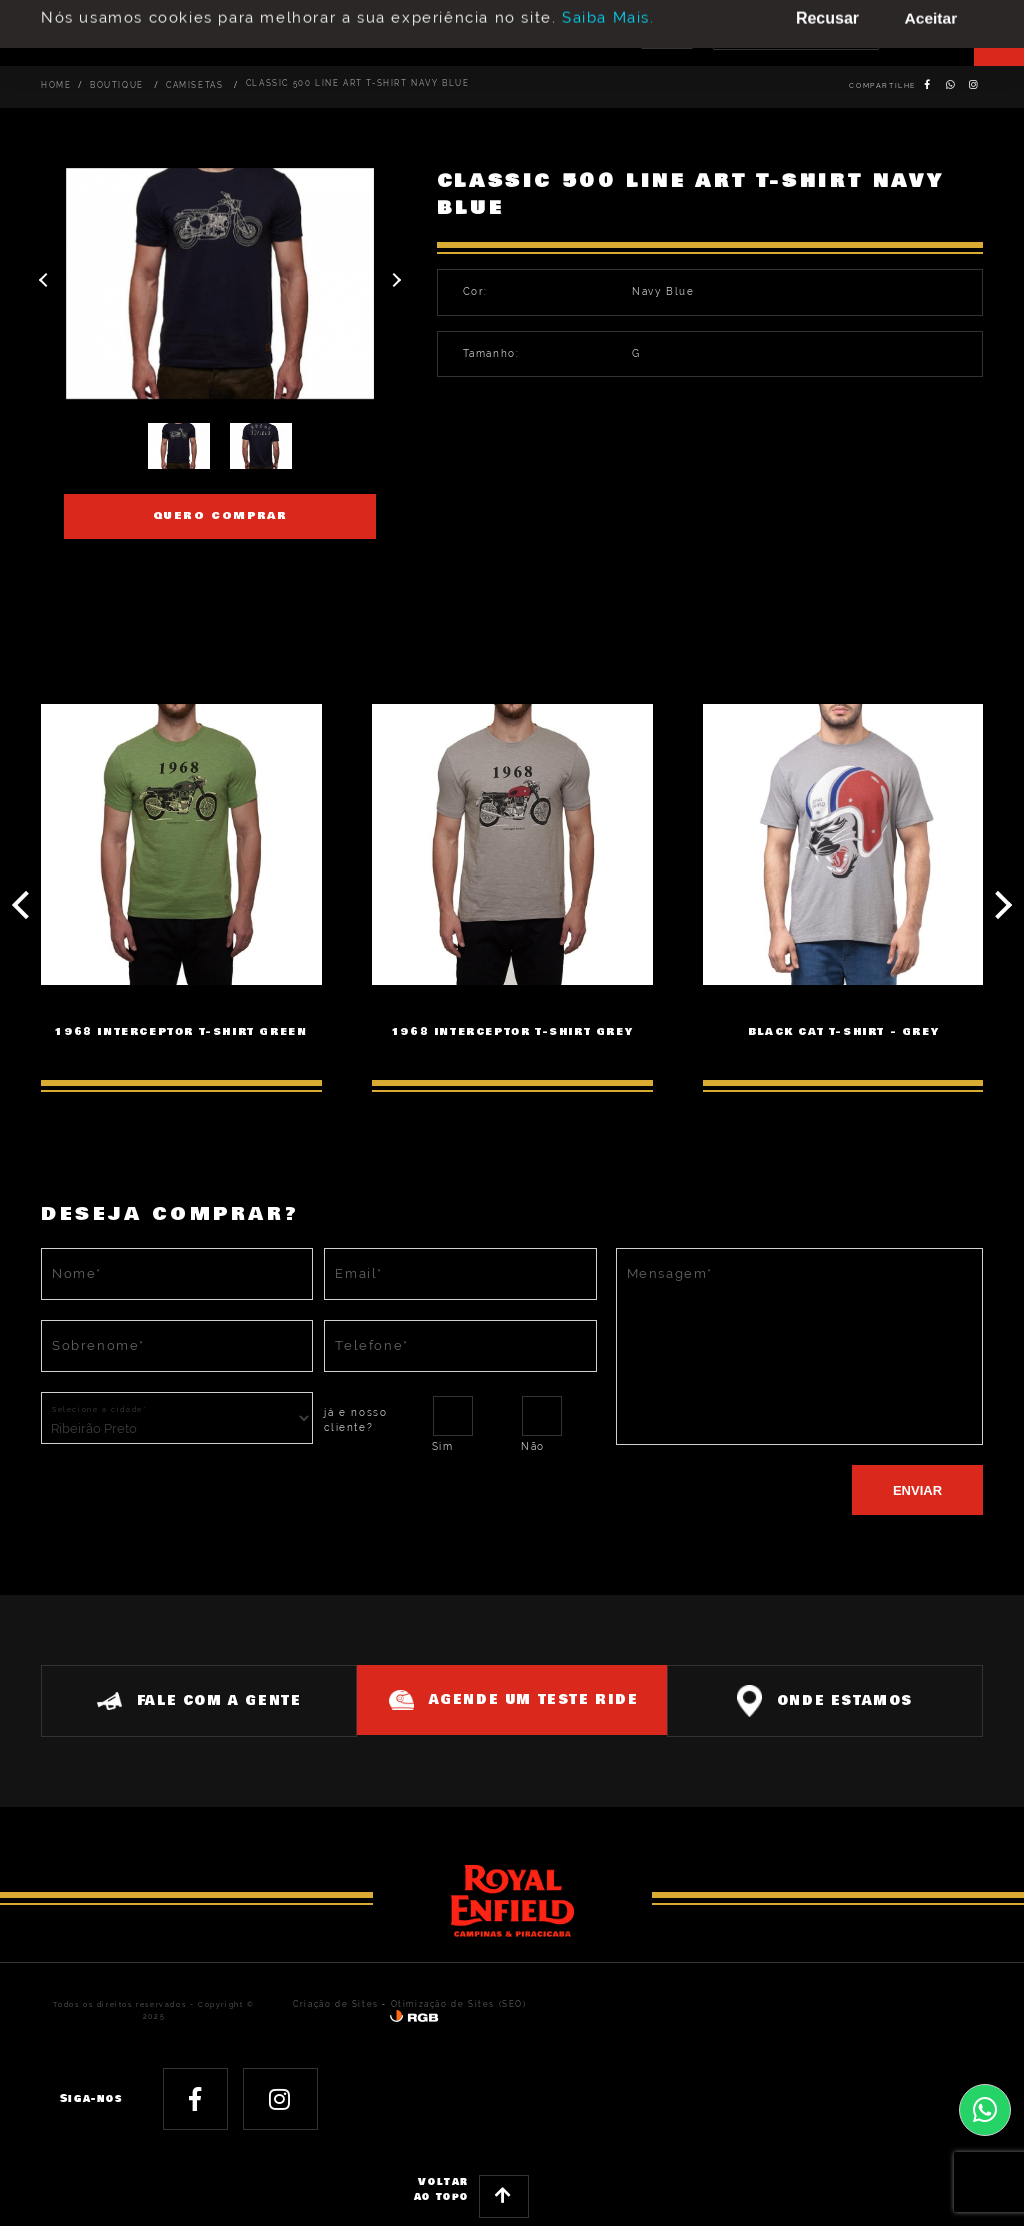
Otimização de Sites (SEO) (438, 2003)
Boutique (111, 85)
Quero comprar (220, 515)
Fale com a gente (193, 1699)
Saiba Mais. (608, 10)
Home (54, 85)
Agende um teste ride (518, 1698)
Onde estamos (831, 1700)
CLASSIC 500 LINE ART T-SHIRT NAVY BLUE (336, 83)
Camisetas (184, 85)
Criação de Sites (327, 2003)
